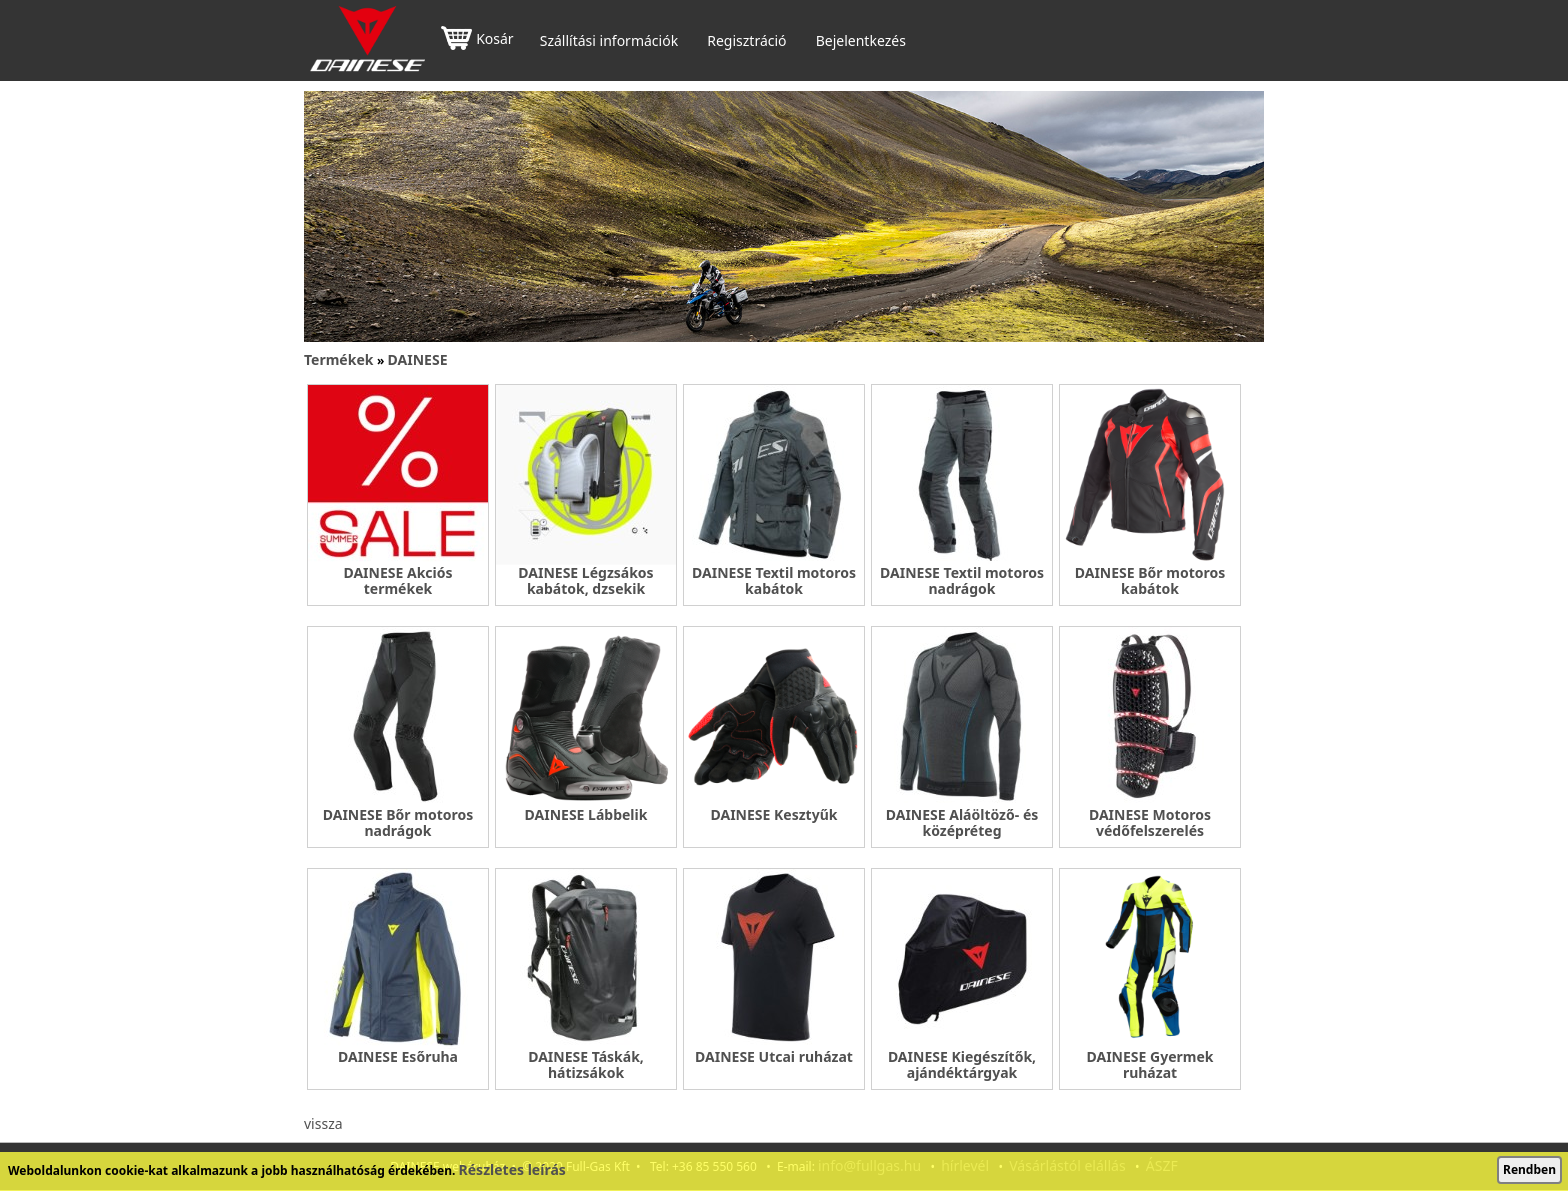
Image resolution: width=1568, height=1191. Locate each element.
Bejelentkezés (861, 41)
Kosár (477, 40)
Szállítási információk (609, 41)
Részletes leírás (512, 1169)
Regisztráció (746, 41)
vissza (323, 1123)
